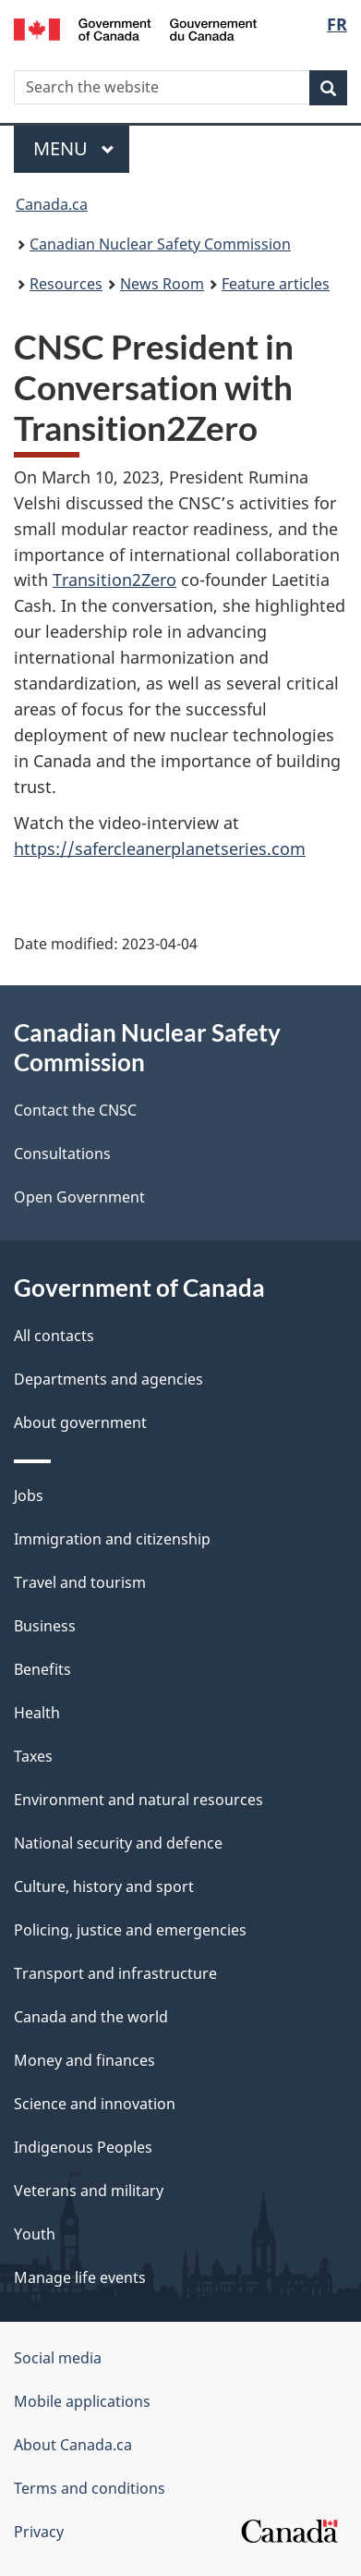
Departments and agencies (108, 1379)
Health (37, 1713)
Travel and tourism (80, 1582)
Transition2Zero (114, 579)
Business (45, 1626)
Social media (58, 2358)
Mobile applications (82, 2401)
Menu (73, 148)
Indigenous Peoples (83, 2147)
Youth (34, 2234)
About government (80, 1422)
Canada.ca (52, 204)
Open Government (79, 1197)
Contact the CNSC (75, 1110)
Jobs (28, 1495)
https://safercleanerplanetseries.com (160, 848)
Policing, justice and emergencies (130, 1930)
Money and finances (84, 2060)
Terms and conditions (89, 2488)
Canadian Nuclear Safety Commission (160, 244)
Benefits (42, 1669)
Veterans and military (88, 2190)
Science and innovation (94, 2104)
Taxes (33, 1756)
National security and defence (118, 1843)
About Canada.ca (73, 2445)
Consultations (62, 1153)
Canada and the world (91, 2017)
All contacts (54, 1335)
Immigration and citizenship (112, 1539)
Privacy (39, 2531)
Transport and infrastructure (115, 1973)
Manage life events (80, 2277)
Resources (66, 284)
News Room (162, 284)
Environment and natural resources (138, 1799)
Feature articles (276, 284)
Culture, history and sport (104, 1886)
